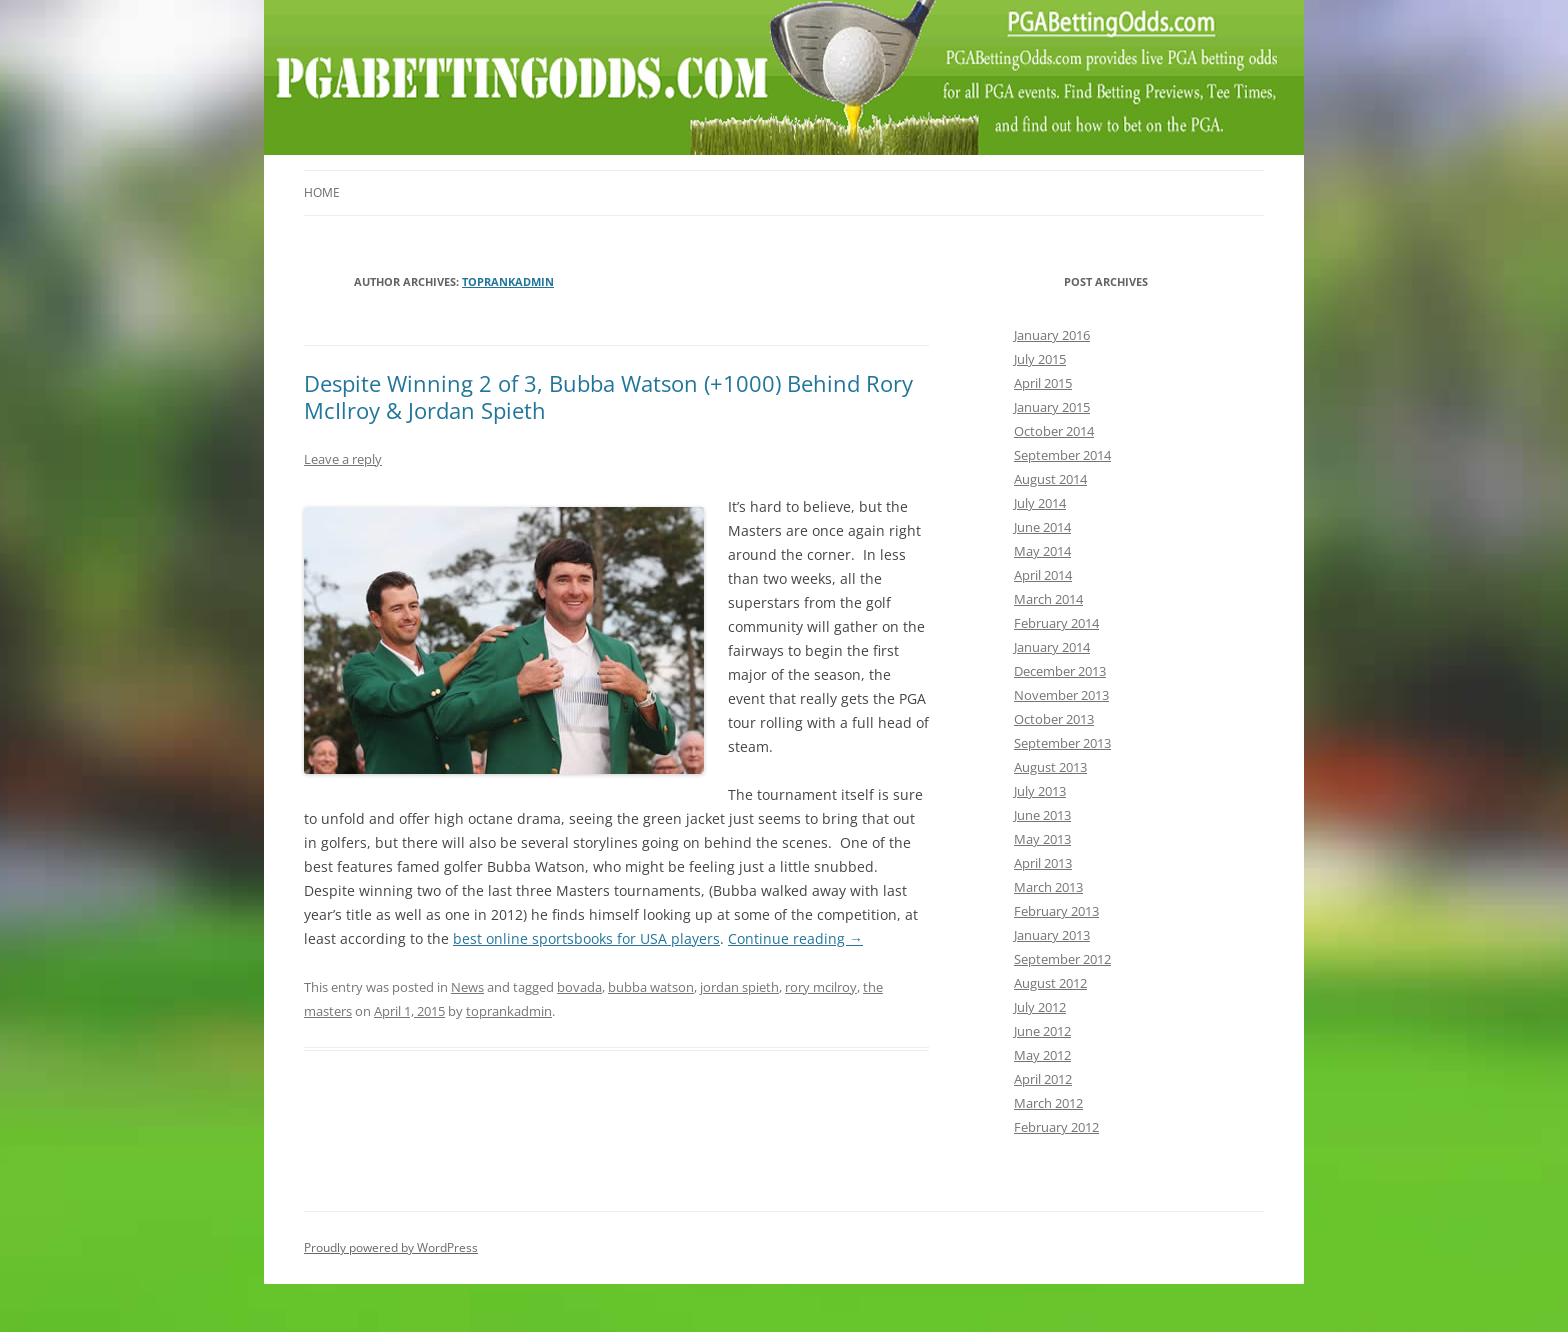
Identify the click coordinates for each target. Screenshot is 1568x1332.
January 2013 (1052, 935)
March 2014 (1048, 599)
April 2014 (1043, 575)
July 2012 (1040, 1007)
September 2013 (1062, 743)
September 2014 (1062, 455)
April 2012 (1043, 1079)
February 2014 (1056, 623)
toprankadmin (508, 281)
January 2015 (1052, 407)
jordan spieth (739, 987)
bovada (579, 987)
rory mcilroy (821, 987)
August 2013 (1050, 767)
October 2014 (1054, 431)
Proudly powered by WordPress (391, 1247)
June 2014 (1042, 527)
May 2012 (1042, 1055)
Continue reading (795, 938)
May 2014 (1042, 551)
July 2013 (1040, 791)
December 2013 (1060, 671)
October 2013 (1054, 719)
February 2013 (1056, 911)
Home (322, 192)
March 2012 (1048, 1103)
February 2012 (1056, 1127)
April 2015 (1043, 383)
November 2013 (1061, 695)
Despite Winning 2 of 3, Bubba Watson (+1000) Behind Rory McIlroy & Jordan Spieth (608, 396)
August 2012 (1050, 983)
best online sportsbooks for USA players (586, 938)
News (467, 987)
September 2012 (1062, 959)
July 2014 (1040, 503)
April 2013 (1043, 863)
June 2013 (1042, 815)
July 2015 (1040, 359)
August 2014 (1050, 479)
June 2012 (1042, 1031)
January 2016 (1052, 335)
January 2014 (1052, 647)
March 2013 (1048, 887)
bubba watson (651, 987)
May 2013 (1042, 839)
